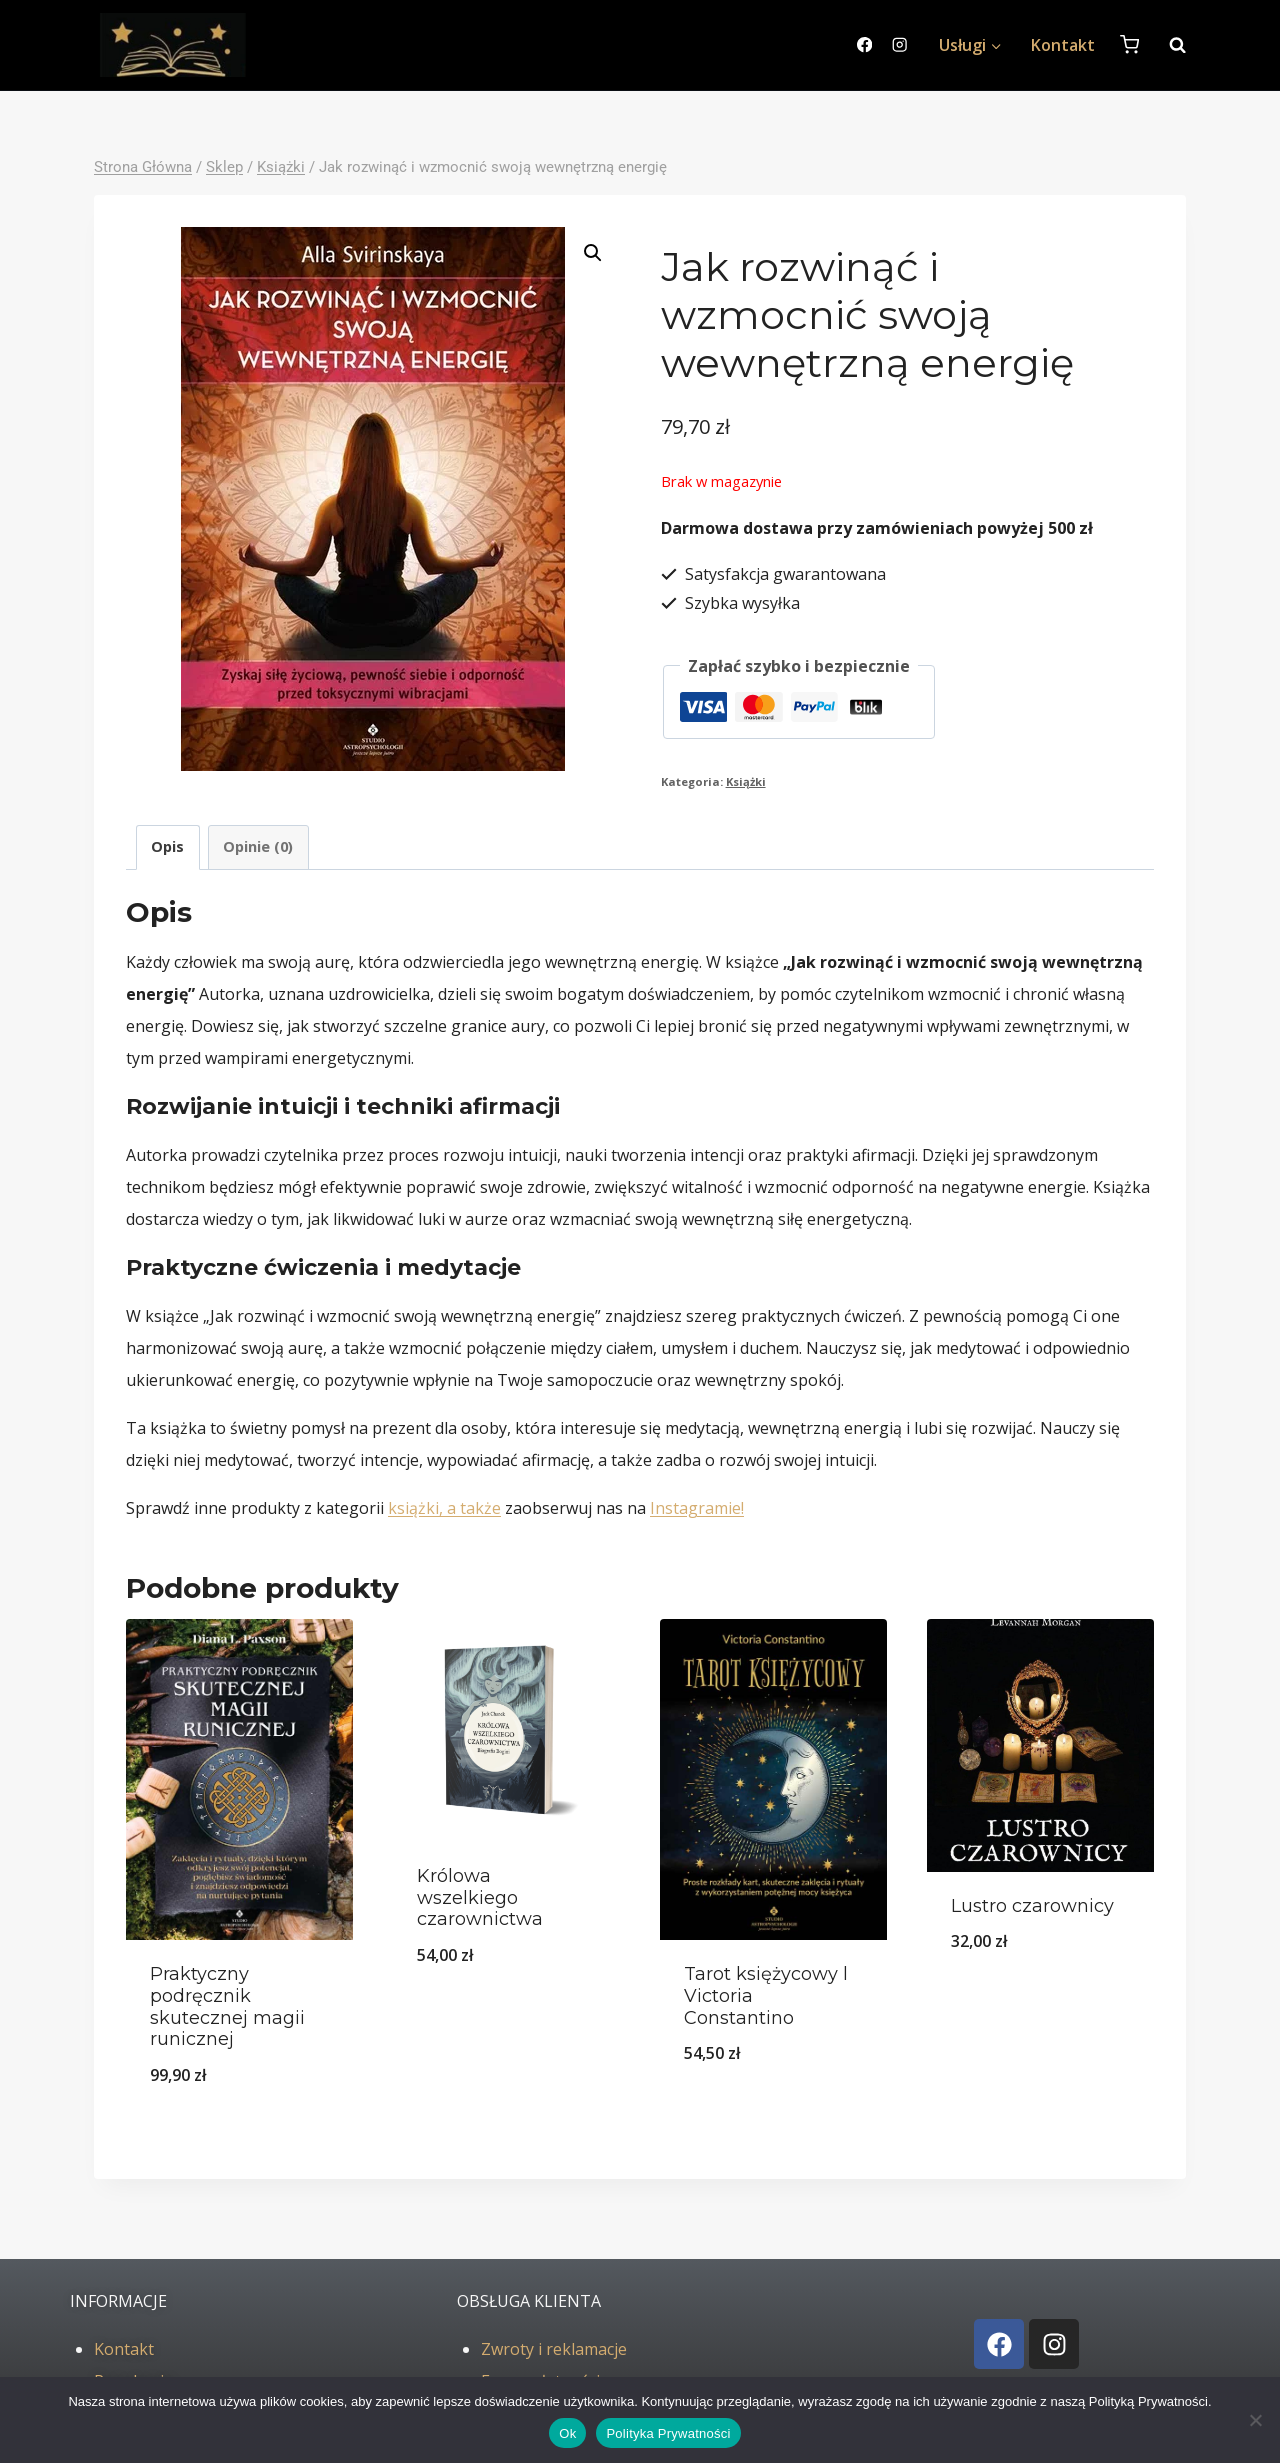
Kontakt (1063, 45)
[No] (1255, 2420)
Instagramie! (697, 1508)
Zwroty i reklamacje (554, 2349)
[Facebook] (864, 45)
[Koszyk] (1129, 44)
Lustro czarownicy (1032, 1906)
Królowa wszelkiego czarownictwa (480, 1897)
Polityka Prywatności (668, 2433)
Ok (567, 2433)
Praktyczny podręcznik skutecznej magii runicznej (227, 2006)
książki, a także (444, 1508)
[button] (593, 253)
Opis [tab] (167, 846)
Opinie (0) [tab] (258, 846)
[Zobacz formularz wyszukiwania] (1167, 44)
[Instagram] (899, 45)
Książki (746, 781)
